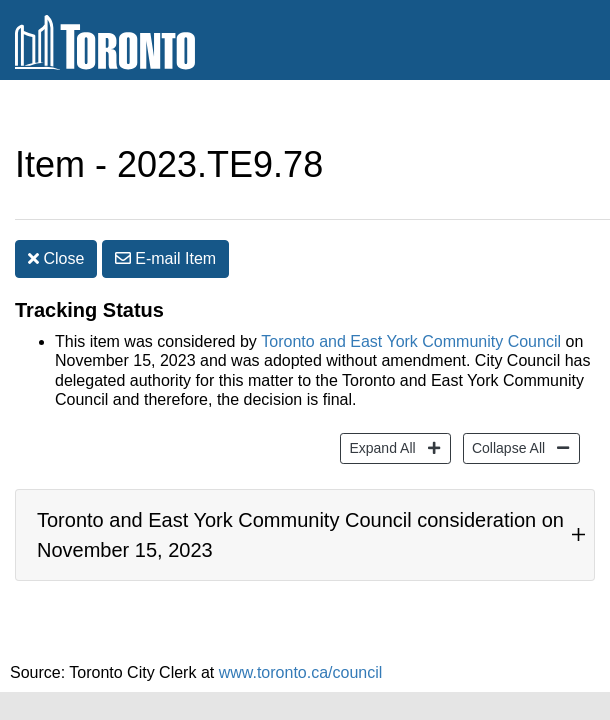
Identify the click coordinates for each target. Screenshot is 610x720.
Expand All (379, 416)
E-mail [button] (165, 218)
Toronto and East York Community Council (411, 311)
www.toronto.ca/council (301, 662)
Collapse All (506, 416)
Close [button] (56, 218)
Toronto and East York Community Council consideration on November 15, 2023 (300, 515)
